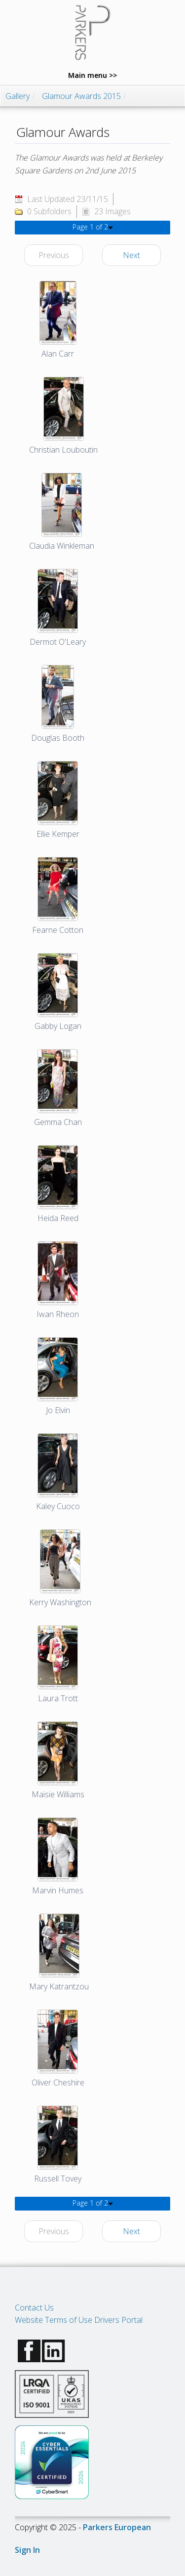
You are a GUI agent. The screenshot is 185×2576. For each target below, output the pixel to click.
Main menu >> (92, 75)
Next (131, 255)
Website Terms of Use (53, 2319)
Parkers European (117, 2527)
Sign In (27, 2549)
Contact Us (34, 2307)
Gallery (17, 96)
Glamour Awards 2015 (81, 96)
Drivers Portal (118, 2319)
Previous (53, 255)
